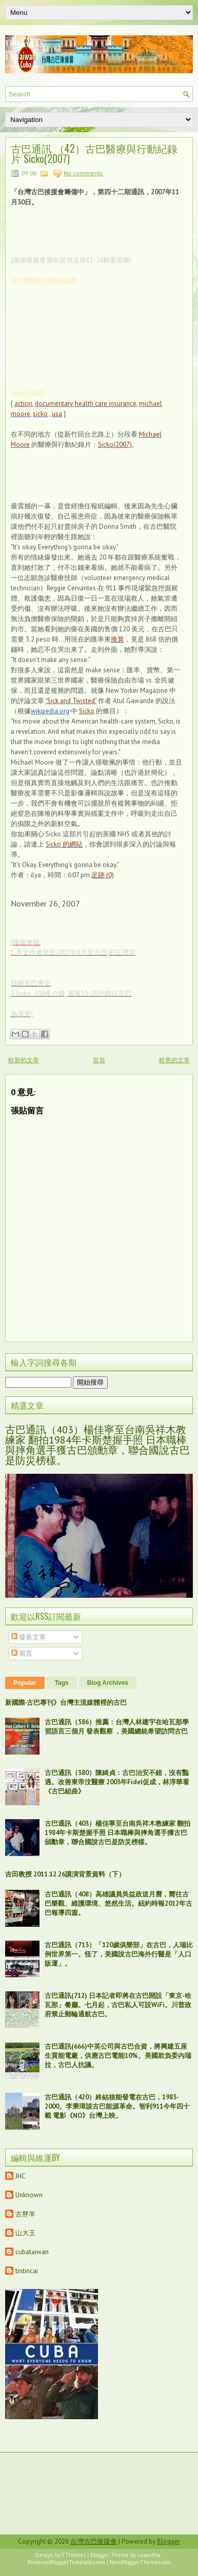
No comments (83, 173)
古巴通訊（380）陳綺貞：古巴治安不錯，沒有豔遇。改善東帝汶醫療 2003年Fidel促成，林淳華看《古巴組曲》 (117, 1782)
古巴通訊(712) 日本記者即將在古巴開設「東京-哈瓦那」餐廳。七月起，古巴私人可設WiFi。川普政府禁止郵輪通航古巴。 (118, 2004)
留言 (21, 1653)
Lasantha (148, 2555)
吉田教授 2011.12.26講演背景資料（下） (65, 1874)
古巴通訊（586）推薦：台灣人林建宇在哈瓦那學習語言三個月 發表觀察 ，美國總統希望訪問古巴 (117, 1727)
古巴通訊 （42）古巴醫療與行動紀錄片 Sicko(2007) (94, 153)
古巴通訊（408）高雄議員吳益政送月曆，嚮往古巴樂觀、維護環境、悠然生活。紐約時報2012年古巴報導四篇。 (118, 1903)
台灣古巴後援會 (93, 2541)
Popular (24, 1682)
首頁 (99, 1060)
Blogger (168, 2541)
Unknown (29, 2195)
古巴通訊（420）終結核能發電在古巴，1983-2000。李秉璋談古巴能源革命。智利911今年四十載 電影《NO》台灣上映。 (117, 2106)
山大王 (25, 2233)
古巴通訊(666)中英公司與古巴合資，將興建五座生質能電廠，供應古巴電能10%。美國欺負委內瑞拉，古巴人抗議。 (118, 2055)
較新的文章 (23, 1060)
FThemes (74, 2555)
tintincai (26, 2270)
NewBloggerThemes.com (140, 2562)
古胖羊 (25, 2214)
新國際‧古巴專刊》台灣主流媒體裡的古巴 (66, 1702)
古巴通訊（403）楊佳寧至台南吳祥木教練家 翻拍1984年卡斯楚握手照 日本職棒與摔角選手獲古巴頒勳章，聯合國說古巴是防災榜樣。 (97, 1445)
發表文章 (28, 1637)
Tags (62, 1682)
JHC (20, 2176)
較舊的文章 (174, 1060)
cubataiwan (32, 2252)
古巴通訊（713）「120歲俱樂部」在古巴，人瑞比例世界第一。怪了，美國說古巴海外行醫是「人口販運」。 (119, 1954)
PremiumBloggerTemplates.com (66, 2562)
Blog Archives (107, 1682)
